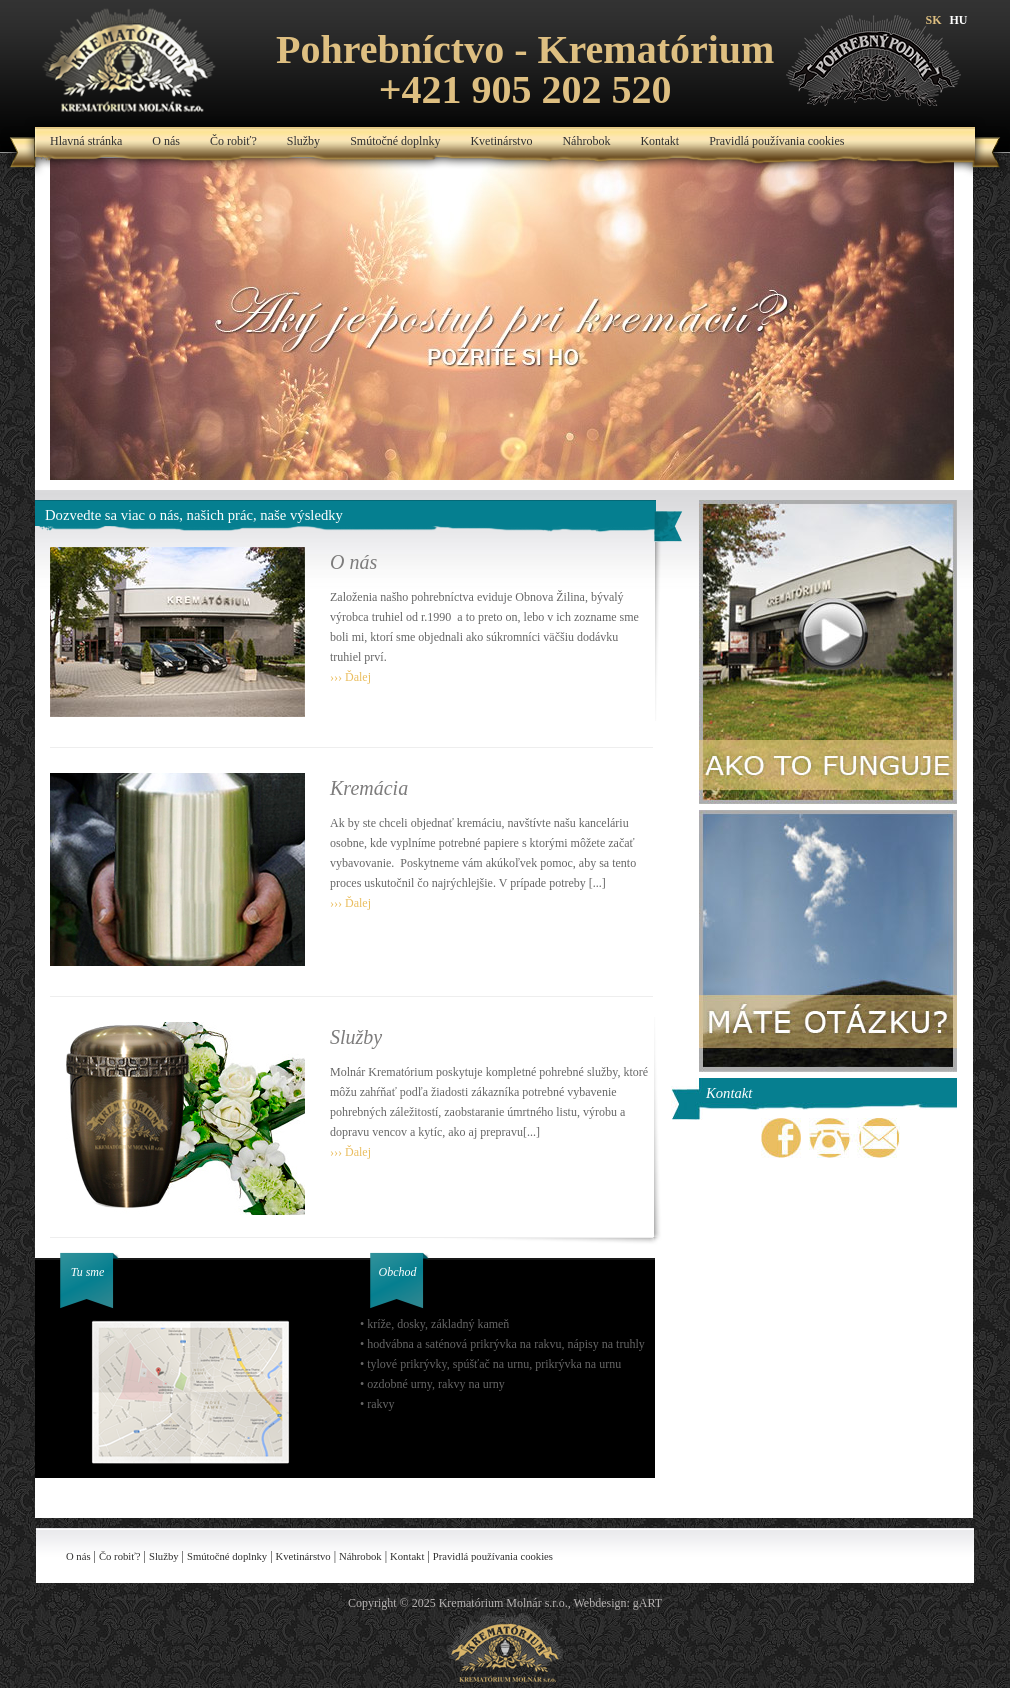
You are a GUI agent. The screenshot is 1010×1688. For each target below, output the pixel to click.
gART (647, 1603)
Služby (303, 141)
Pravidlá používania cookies (776, 141)
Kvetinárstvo (501, 141)
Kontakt (659, 141)
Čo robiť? (233, 141)
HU (959, 20)
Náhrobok (586, 141)
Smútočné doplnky (395, 141)
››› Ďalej (350, 677)
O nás (166, 141)
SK (933, 20)
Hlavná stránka (86, 141)
